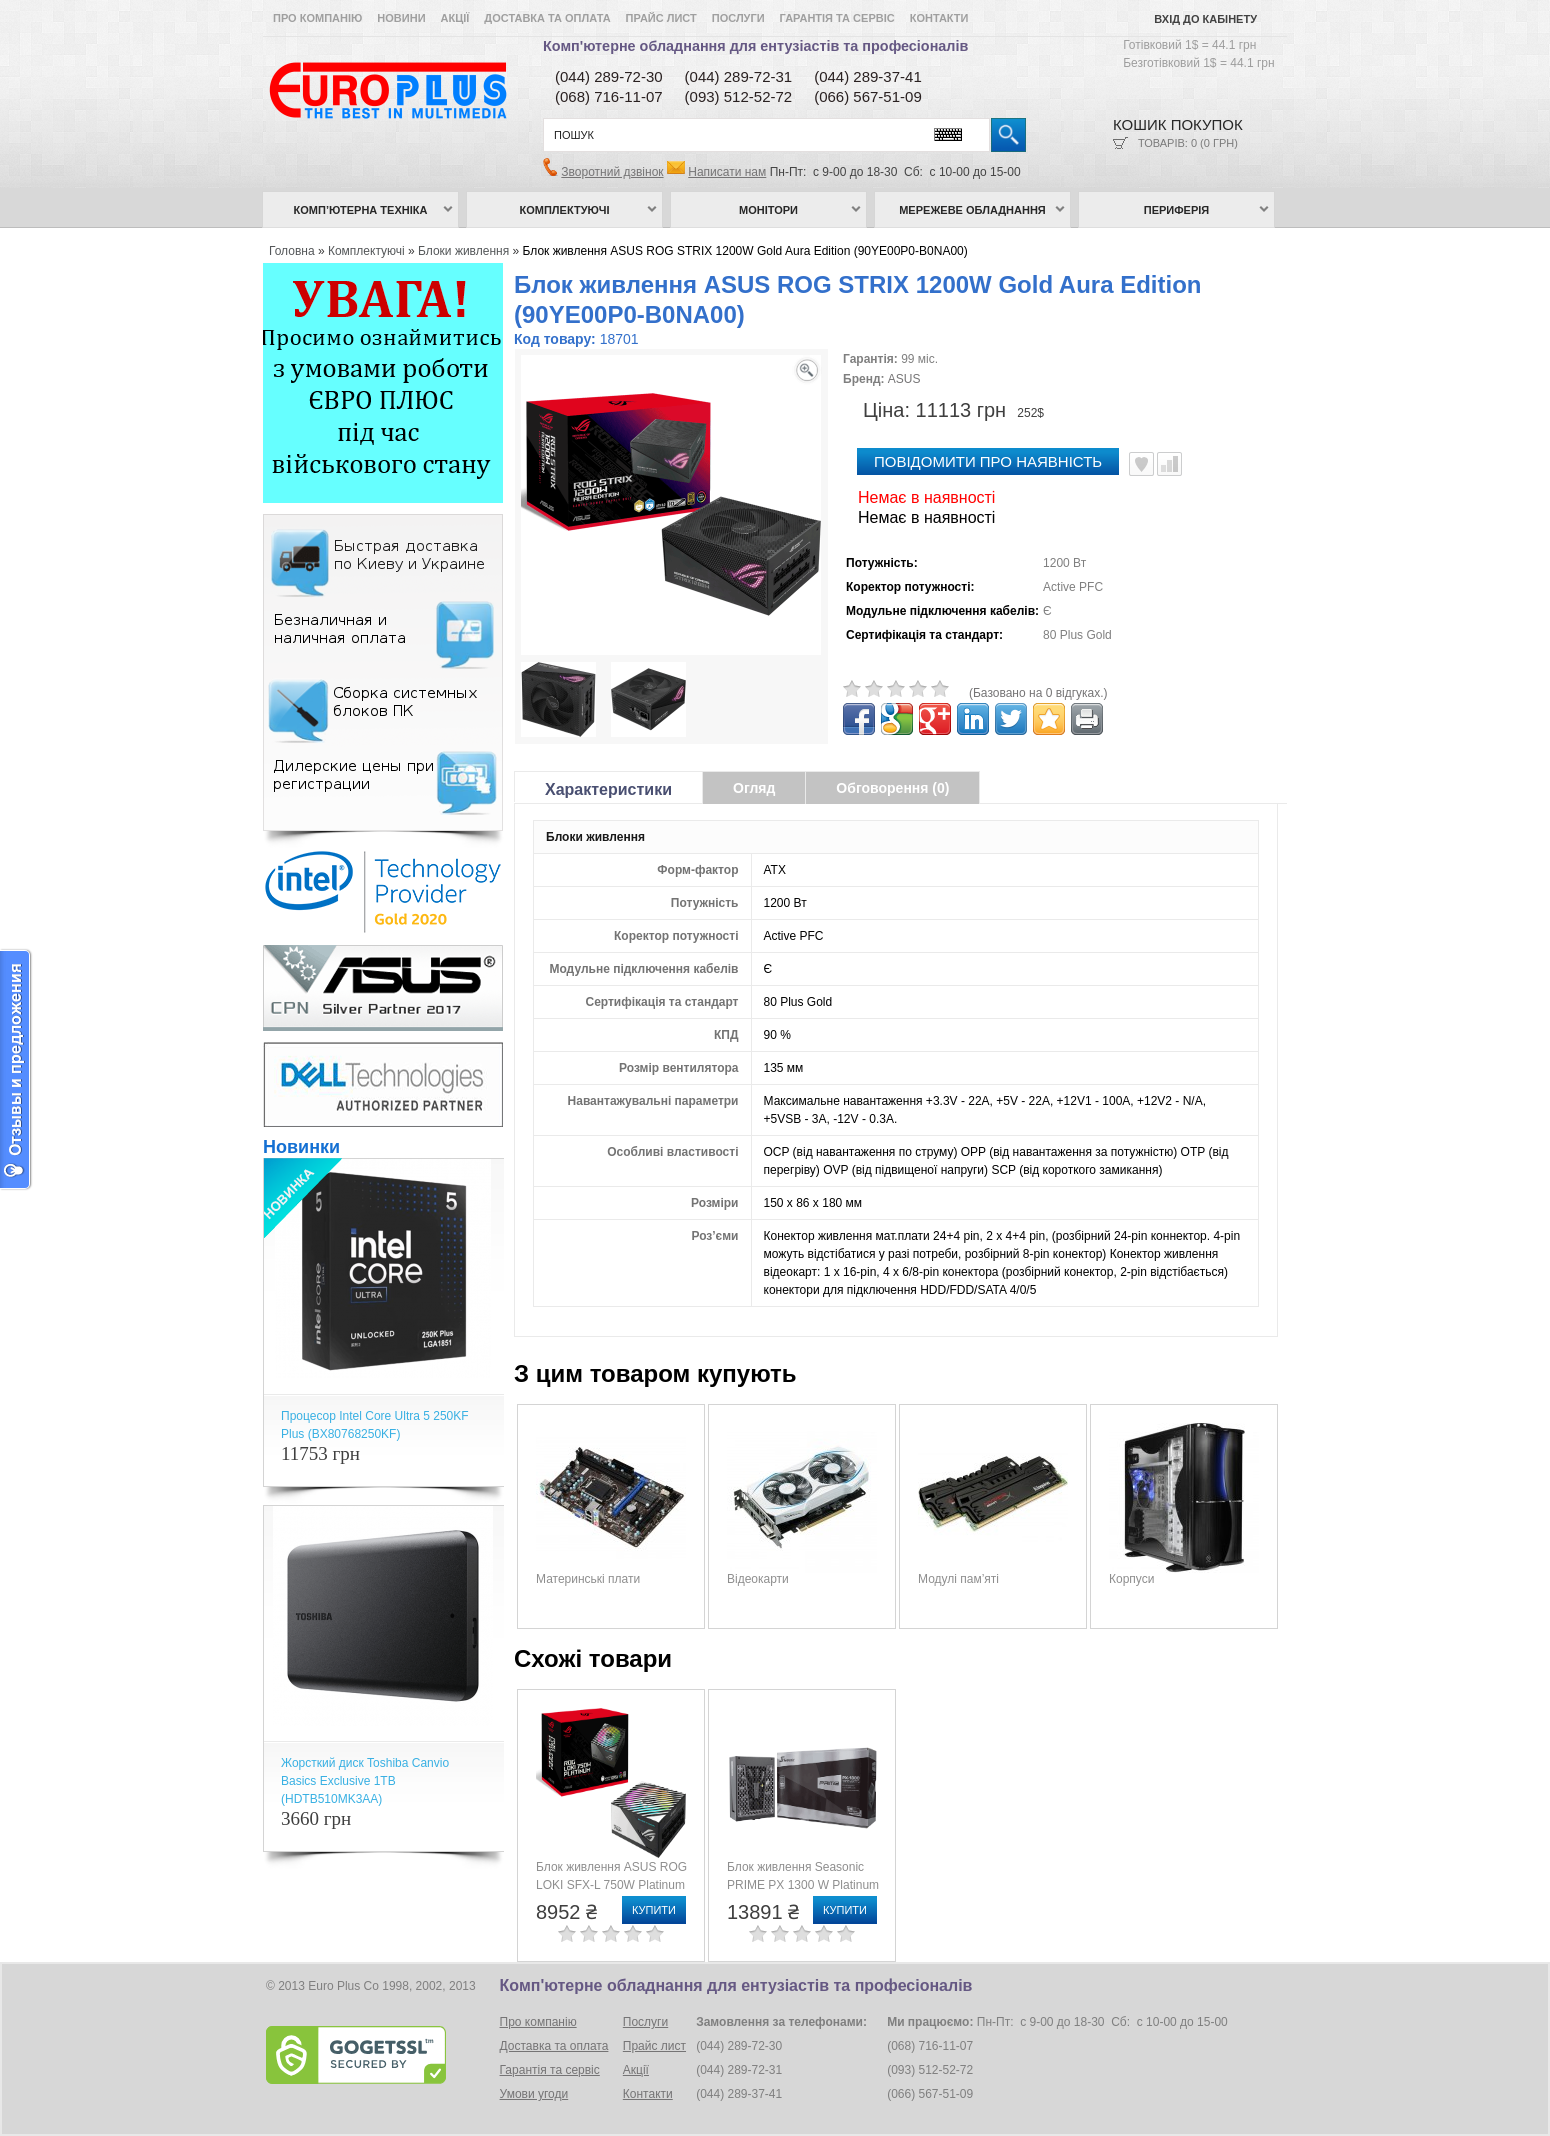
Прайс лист (661, 18)
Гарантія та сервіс (837, 18)
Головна (292, 251)
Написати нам (727, 172)
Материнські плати (588, 1579)
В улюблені (1141, 464)
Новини (401, 18)
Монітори (768, 210)
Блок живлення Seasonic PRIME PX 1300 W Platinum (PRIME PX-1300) (803, 1885)
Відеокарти (758, 1579)
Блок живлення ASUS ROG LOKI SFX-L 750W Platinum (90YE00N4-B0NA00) (611, 1885)
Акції (455, 18)
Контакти (939, 18)
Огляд (754, 788)
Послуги (738, 18)
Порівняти (1169, 464)
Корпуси (1131, 1579)
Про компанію (317, 18)
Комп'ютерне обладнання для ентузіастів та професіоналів (755, 46)
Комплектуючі (565, 210)
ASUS (904, 379)
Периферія (1177, 210)
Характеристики (608, 789)
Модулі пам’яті (958, 1579)
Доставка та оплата (547, 18)
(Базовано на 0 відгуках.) (1038, 693)
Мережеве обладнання (972, 210)
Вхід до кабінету (1205, 19)
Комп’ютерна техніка (361, 210)
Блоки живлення (463, 251)
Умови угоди (534, 2094)
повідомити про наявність (988, 461)
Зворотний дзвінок (612, 172)
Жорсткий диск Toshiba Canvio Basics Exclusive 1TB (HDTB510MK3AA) (365, 1781)
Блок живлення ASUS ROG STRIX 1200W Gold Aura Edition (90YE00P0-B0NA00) (745, 251)
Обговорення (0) (892, 788)
